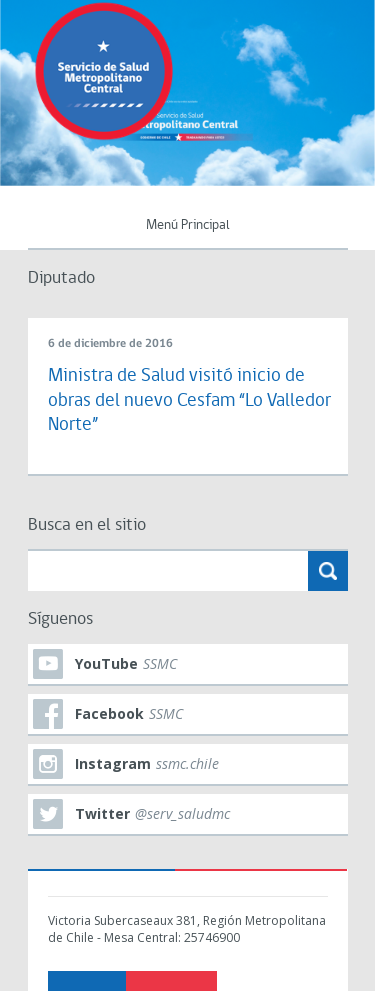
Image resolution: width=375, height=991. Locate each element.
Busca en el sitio (87, 525)
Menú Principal (188, 225)
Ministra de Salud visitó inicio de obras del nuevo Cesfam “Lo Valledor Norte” (189, 401)
